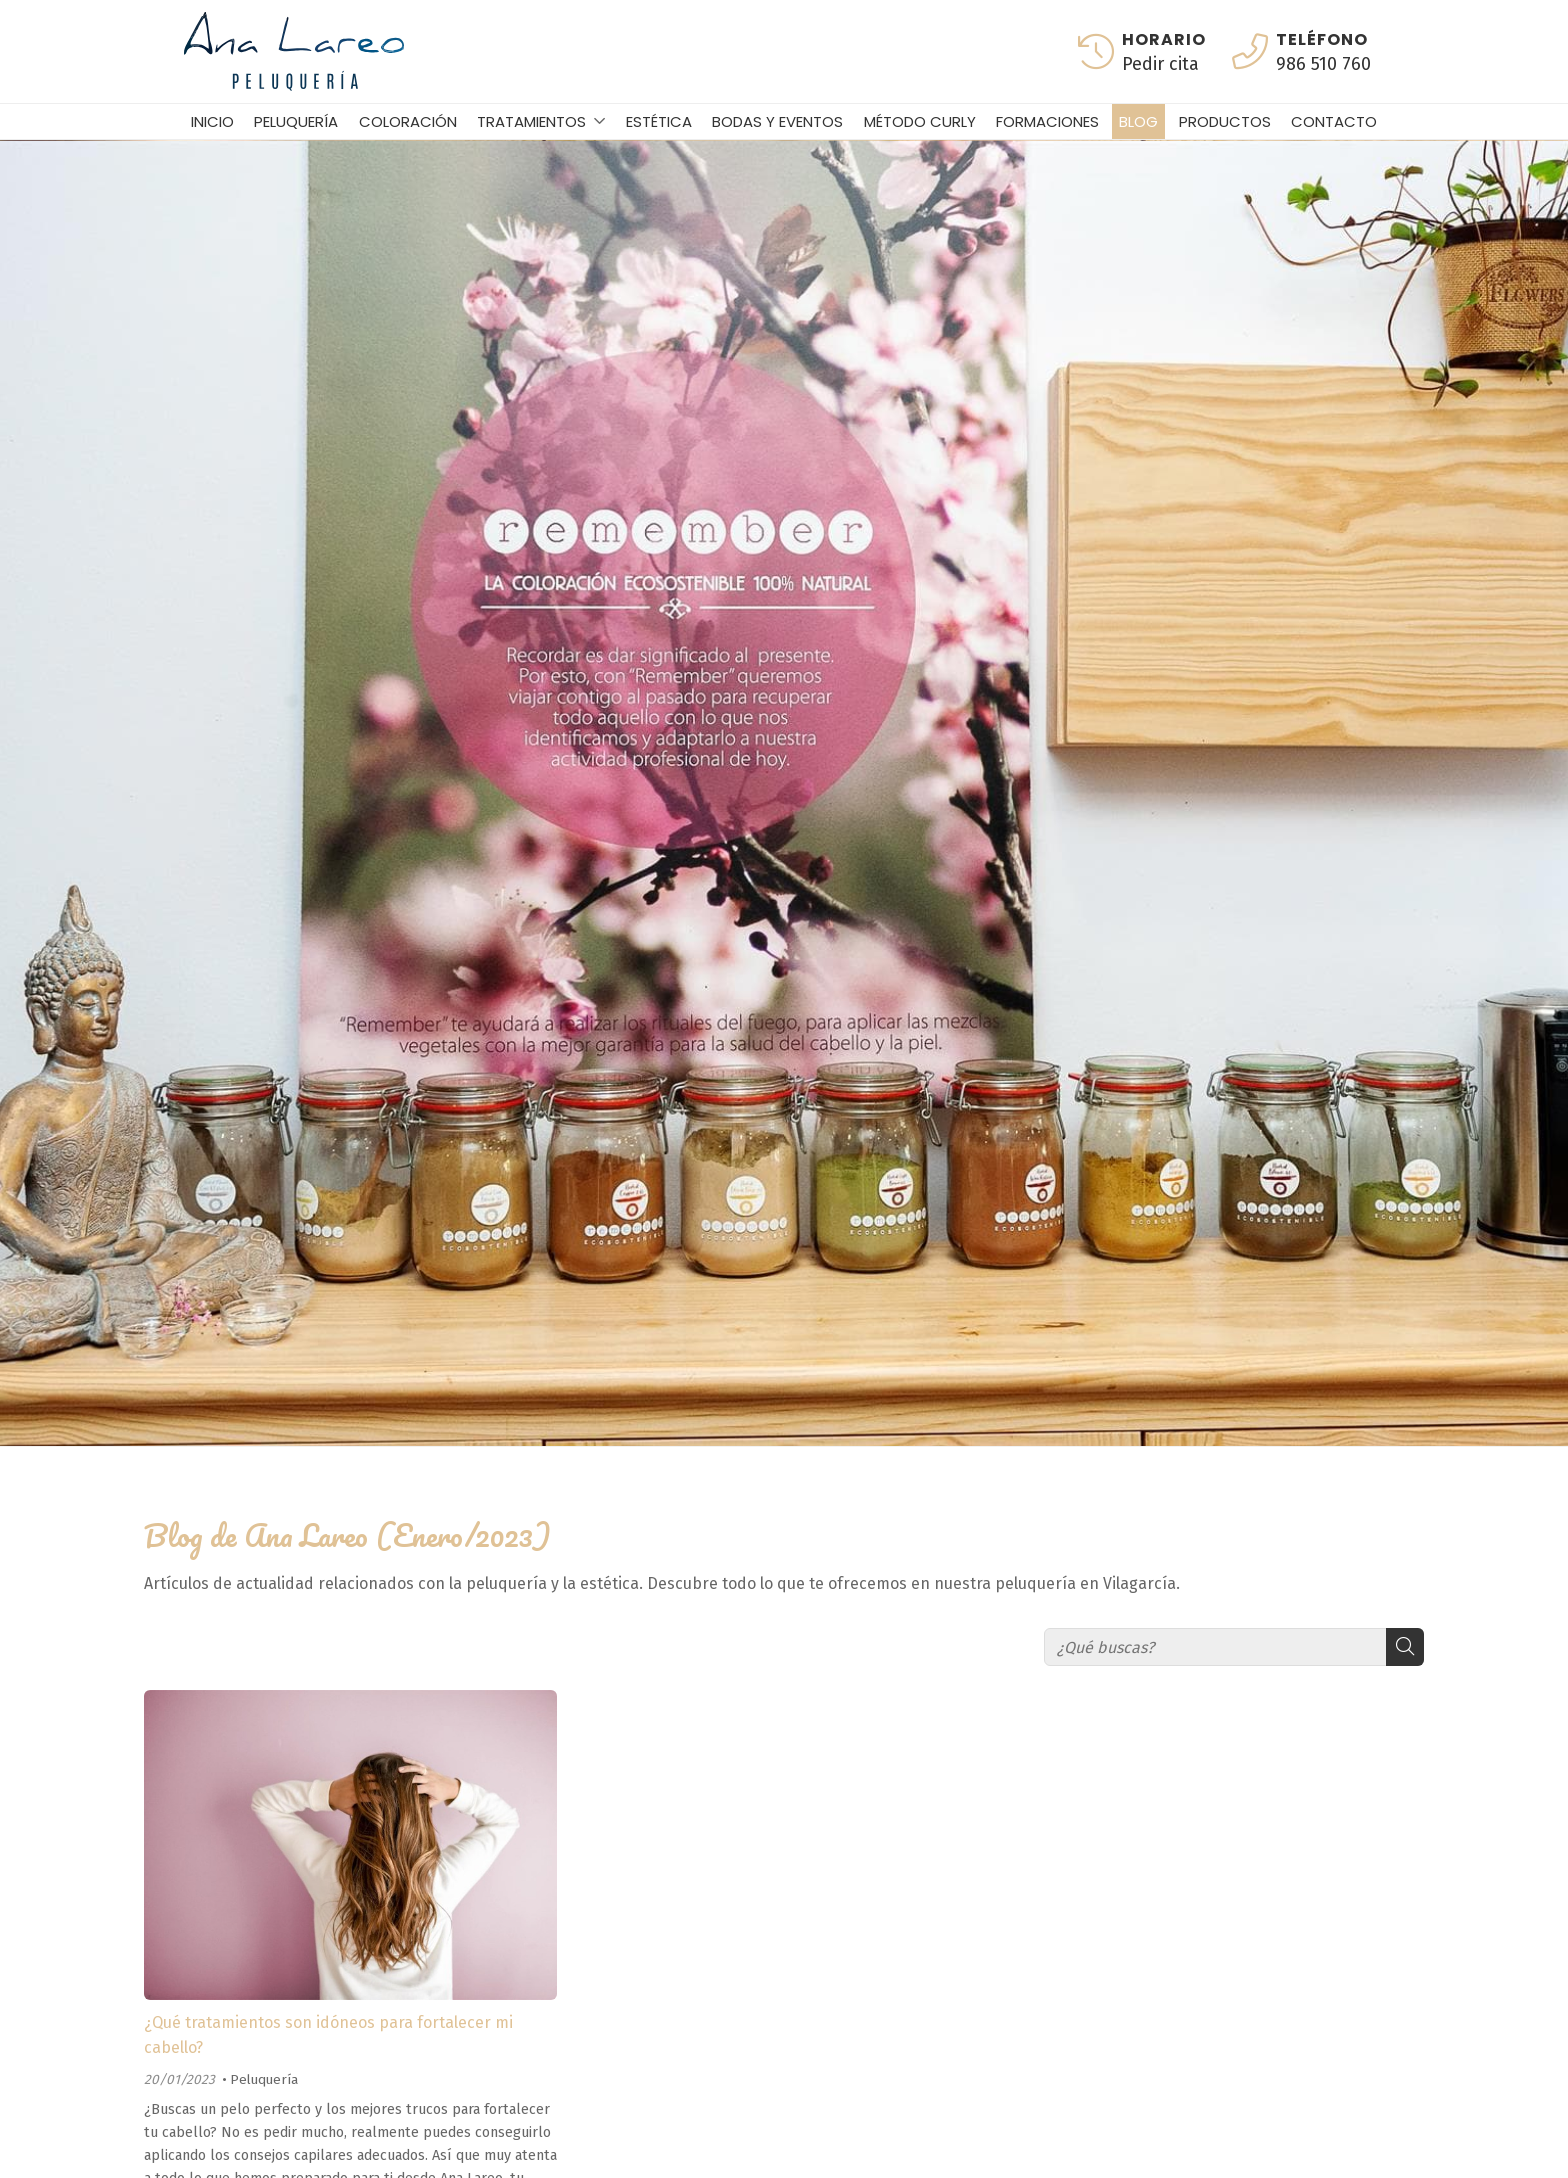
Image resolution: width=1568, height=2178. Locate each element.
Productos (1225, 121)
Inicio (212, 121)
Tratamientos (531, 121)
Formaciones (1047, 121)
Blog (1138, 121)
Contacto (1334, 121)
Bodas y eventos (777, 121)
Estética (659, 121)
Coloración (408, 121)
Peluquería (296, 121)
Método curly (920, 121)
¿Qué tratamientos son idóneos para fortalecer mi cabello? (328, 2035)
